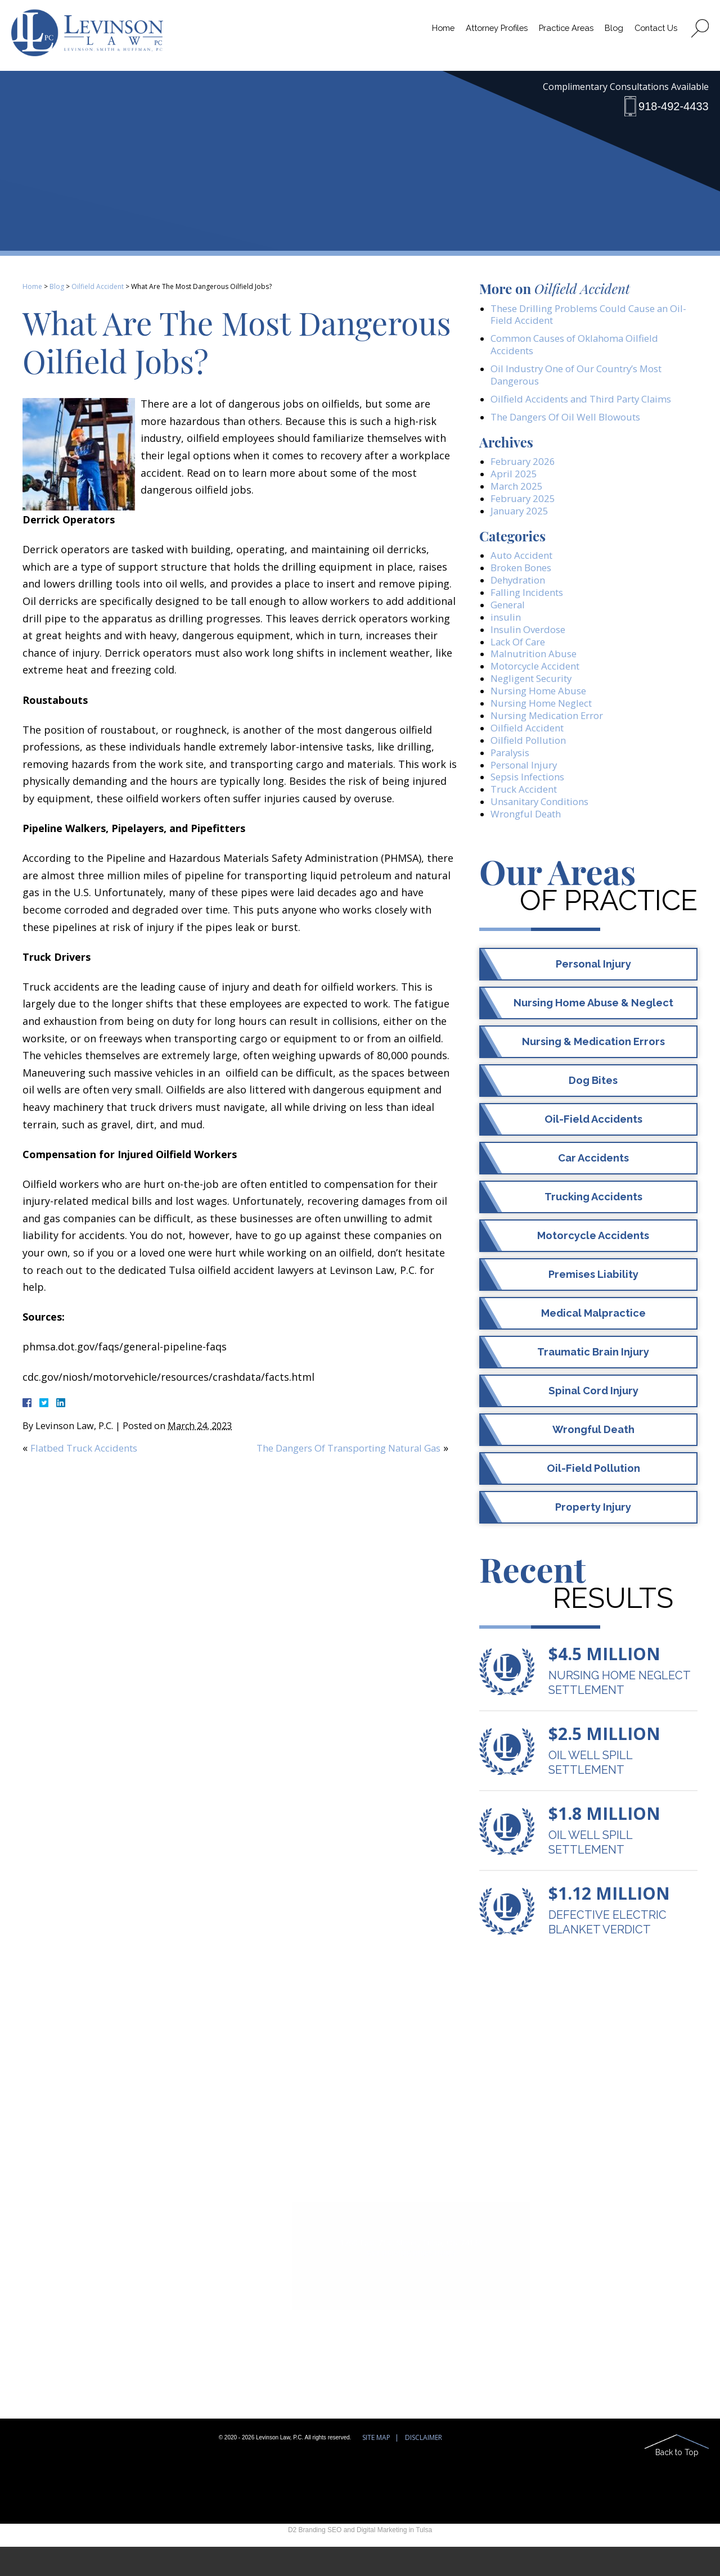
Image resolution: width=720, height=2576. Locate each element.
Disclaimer (423, 2467)
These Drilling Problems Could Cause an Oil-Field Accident (587, 315)
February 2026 (525, 468)
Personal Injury (526, 790)
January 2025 (521, 521)
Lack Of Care (521, 659)
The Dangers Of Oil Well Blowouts (572, 423)
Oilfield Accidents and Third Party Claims (589, 404)
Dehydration (520, 593)
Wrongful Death (529, 842)
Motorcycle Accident (539, 685)
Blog (609, 33)
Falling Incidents (530, 606)
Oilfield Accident (97, 286)
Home (424, 33)
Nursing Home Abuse (541, 711)
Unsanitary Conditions (544, 830)
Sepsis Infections (531, 803)
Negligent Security (535, 698)
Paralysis (511, 777)
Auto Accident (524, 566)
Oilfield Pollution (531, 764)
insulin (506, 632)
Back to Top (677, 2481)
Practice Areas (558, 33)
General (509, 619)
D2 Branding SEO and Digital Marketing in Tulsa (360, 2559)
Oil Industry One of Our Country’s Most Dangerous (585, 378)
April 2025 (514, 482)
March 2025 (518, 494)
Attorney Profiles (483, 33)
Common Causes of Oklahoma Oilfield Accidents (581, 346)
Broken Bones (524, 579)
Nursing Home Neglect (545, 724)
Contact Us (654, 33)
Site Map (376, 2467)
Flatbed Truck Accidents (89, 1447)
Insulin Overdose (531, 645)
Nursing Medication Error (552, 737)
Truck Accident (526, 816)
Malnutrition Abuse (537, 672)
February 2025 (525, 507)
